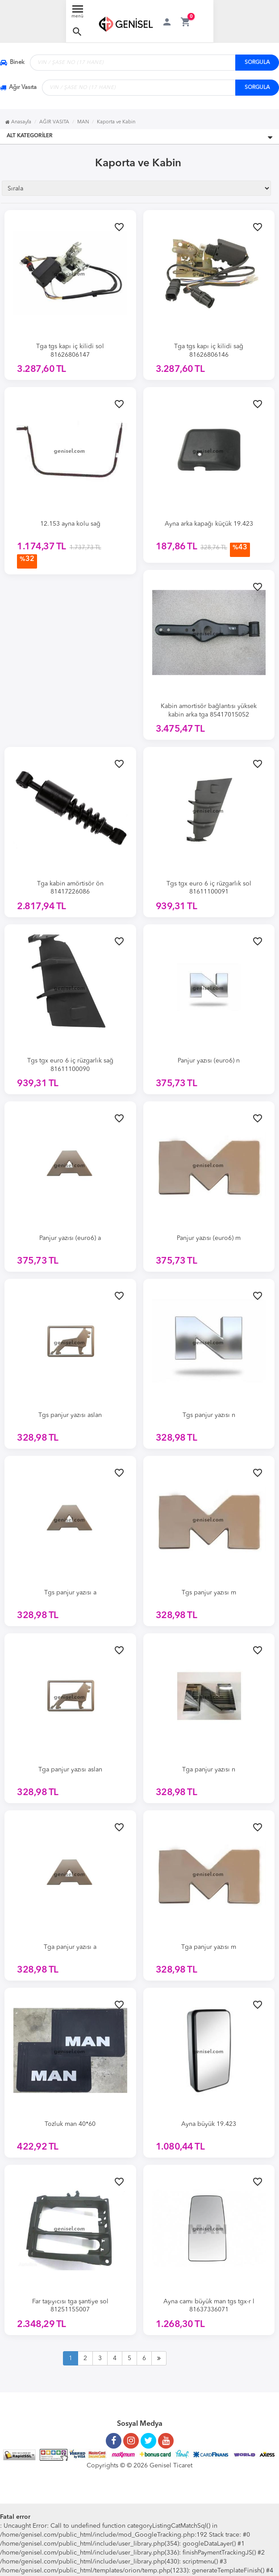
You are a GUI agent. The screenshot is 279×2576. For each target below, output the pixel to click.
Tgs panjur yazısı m (209, 1592)
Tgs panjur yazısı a (70, 1592)
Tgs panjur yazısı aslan (70, 1415)
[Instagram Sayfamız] (131, 2437)
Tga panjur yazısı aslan (70, 1770)
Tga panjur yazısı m (208, 1947)
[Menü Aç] (78, 14)
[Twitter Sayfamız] (148, 2437)
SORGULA (257, 62)
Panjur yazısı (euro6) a (70, 1238)
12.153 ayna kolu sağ (70, 524)
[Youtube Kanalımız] (166, 2437)
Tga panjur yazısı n (208, 1770)
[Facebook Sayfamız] (113, 2437)
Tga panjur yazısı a (70, 1947)
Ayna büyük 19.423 (208, 2124)
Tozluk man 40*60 (70, 2124)
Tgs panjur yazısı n (209, 1415)
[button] (77, 32)
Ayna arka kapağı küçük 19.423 (209, 524)
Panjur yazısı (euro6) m (209, 1238)
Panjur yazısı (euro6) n (209, 1061)
